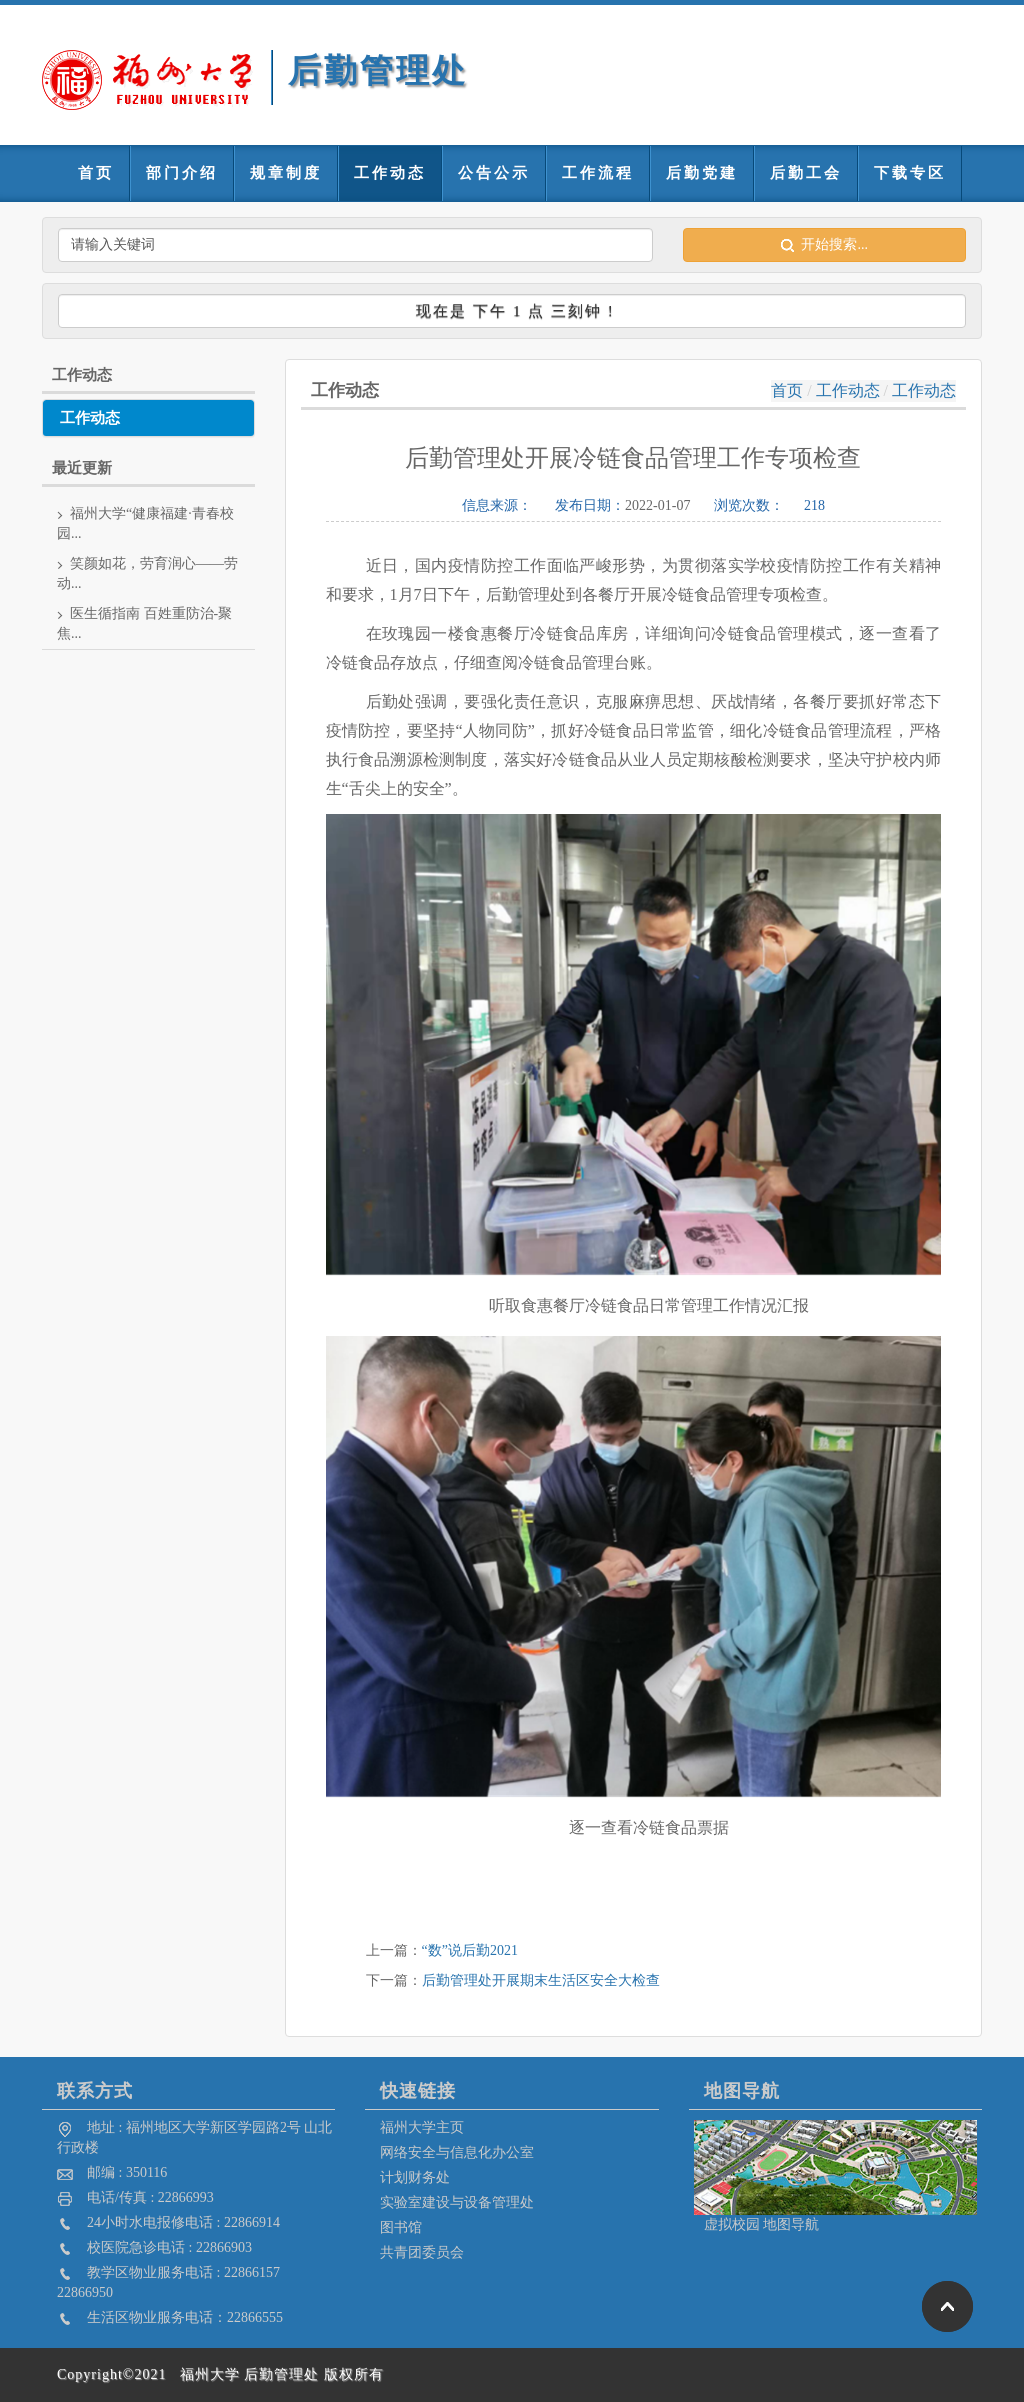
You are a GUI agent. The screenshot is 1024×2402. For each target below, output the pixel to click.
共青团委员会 (422, 2252)
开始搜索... (824, 244)
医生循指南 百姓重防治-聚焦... (144, 623)
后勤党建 (702, 173)
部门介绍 (182, 173)
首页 (96, 173)
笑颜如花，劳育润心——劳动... (147, 573)
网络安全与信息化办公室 (457, 2152)
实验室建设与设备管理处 (457, 2202)
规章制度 (286, 173)
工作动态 (390, 173)
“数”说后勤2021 (470, 1950)
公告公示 (494, 173)
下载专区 (910, 173)
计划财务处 (415, 2177)
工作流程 (598, 173)
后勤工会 (806, 173)
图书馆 (401, 2227)
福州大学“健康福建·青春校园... (145, 523)
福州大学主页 (422, 2127)
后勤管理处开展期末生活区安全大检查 (541, 1980)
